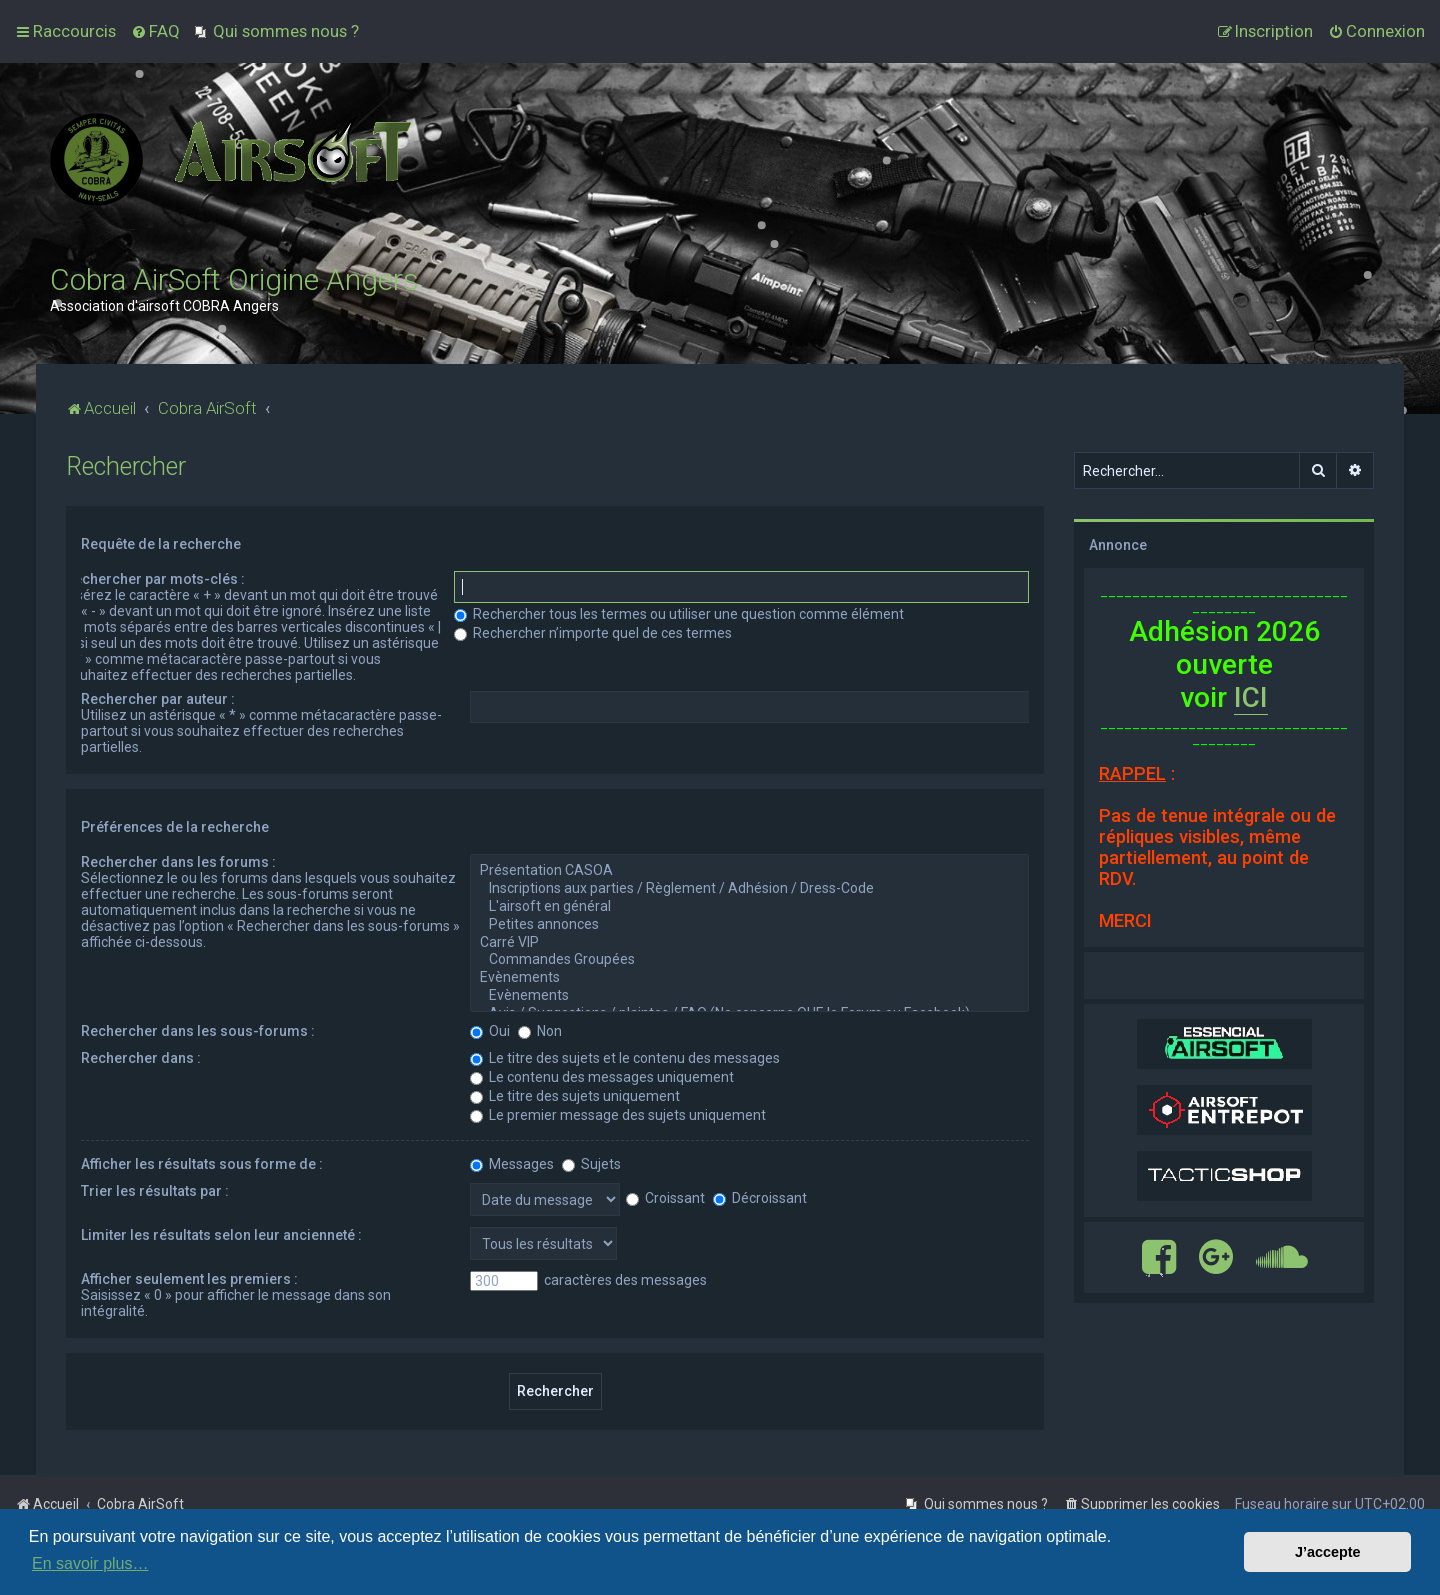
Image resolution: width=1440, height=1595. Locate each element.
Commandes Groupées (749, 960)
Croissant (665, 1198)
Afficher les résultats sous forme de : (202, 1164)
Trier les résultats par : (155, 1191)
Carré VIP (749, 943)
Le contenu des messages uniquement (602, 1077)
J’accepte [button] (1328, 1552)
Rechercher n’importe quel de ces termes (593, 633)
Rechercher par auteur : (158, 699)
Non (540, 1031)
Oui (490, 1031)
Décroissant (760, 1198)
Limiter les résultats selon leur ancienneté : (221, 1235)
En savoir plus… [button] (90, 1563)
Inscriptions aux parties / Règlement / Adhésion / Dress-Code (749, 889)
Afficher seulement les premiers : (189, 1279)
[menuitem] (155, 31)
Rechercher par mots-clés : (155, 579)
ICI (1251, 697)
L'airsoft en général (749, 907)
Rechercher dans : (141, 1058)
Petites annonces (749, 925)
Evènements (749, 978)
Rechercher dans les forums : (178, 862)
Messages (512, 1164)
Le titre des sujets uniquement (575, 1096)
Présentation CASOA (749, 871)
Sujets (591, 1164)
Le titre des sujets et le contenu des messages (625, 1058)
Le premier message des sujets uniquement (618, 1115)
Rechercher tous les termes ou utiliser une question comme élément (679, 614)
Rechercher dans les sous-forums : (198, 1031)
